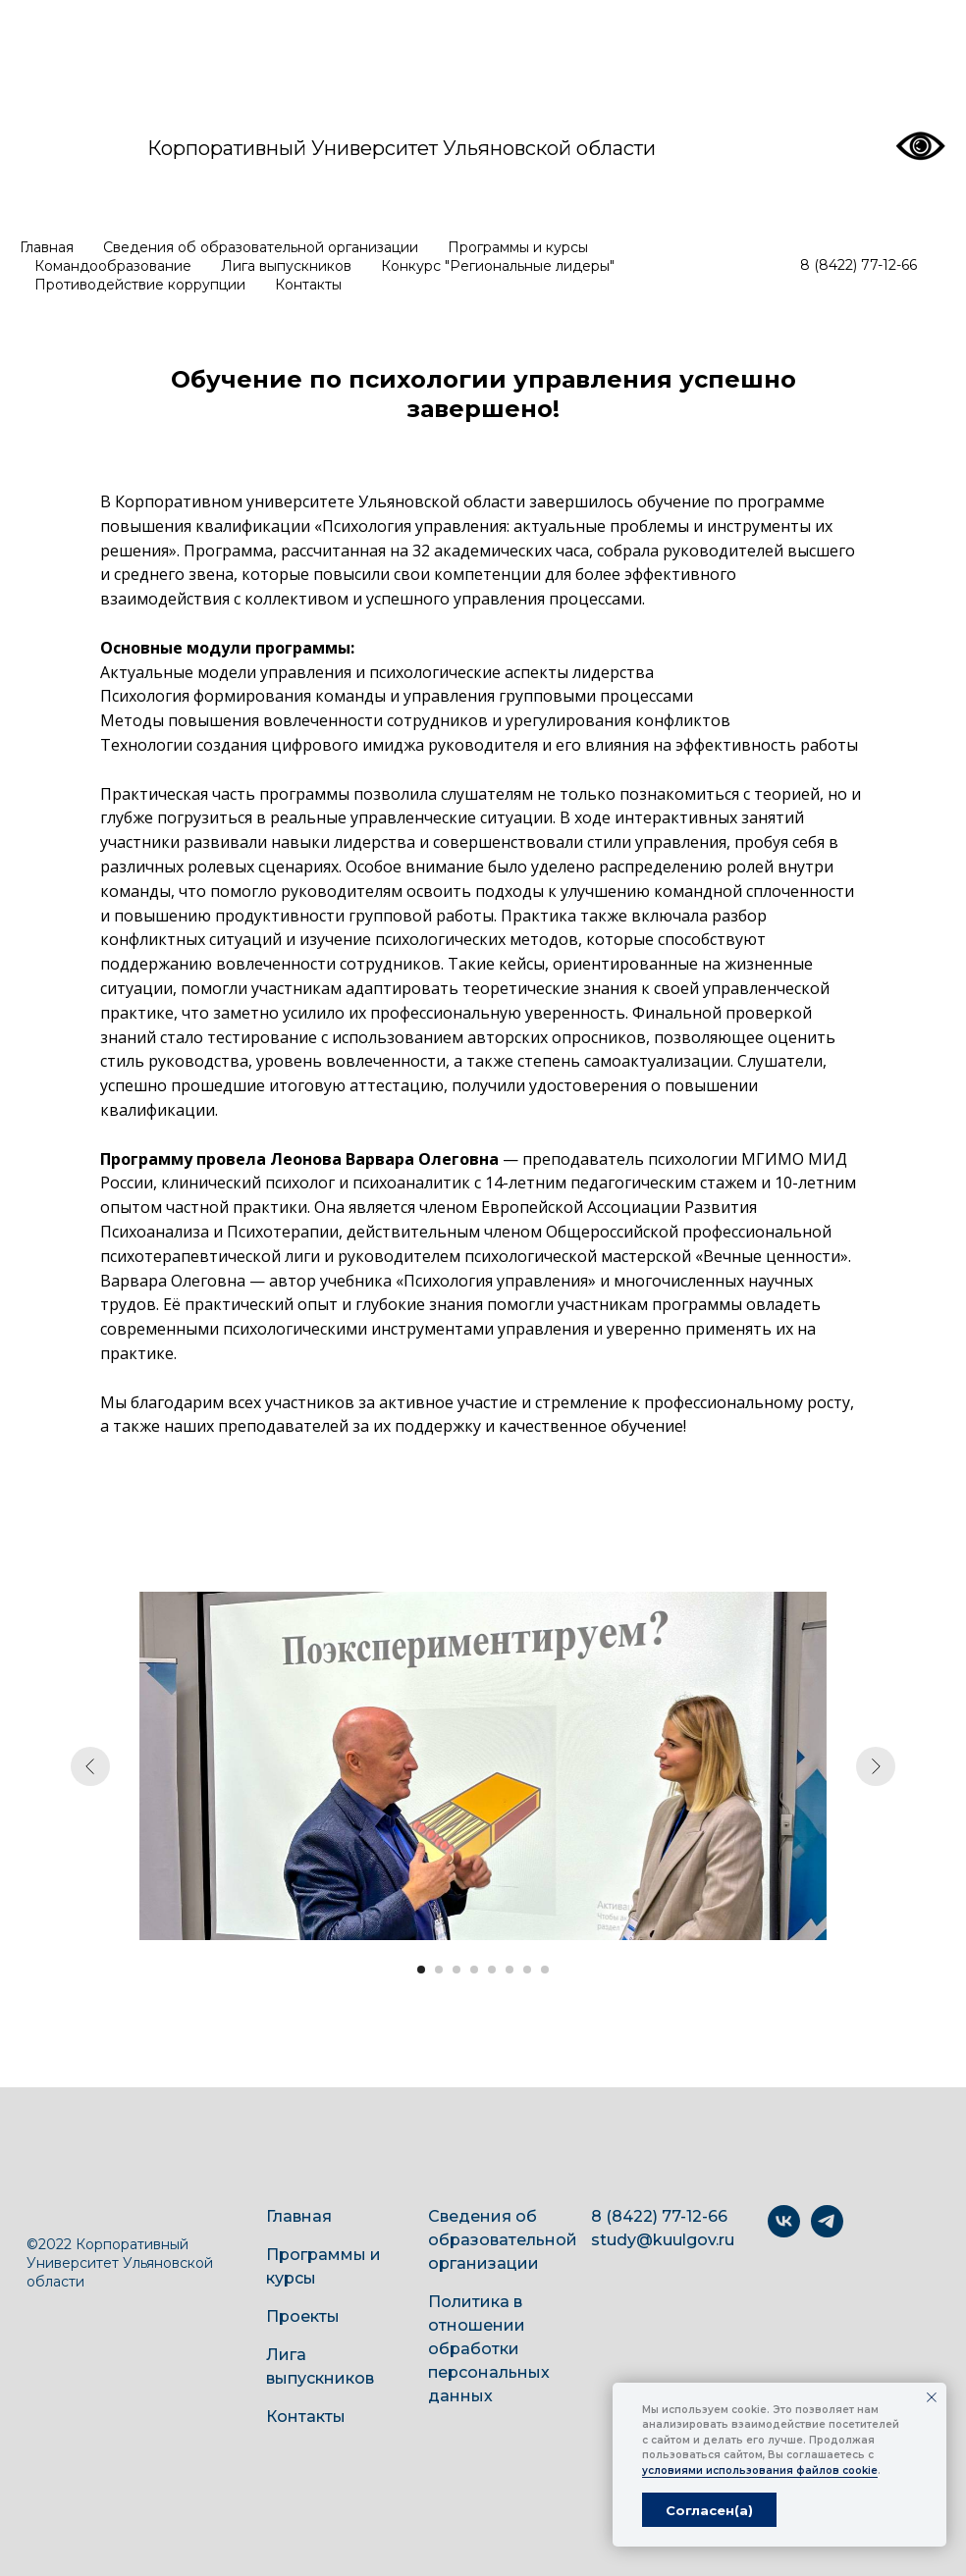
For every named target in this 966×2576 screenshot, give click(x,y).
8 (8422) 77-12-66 (858, 265)
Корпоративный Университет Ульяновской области (401, 148)
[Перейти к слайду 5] (492, 1969)
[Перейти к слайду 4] (474, 1969)
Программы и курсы (518, 247)
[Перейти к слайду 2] (439, 1969)
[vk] (784, 2232)
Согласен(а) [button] (709, 2510)
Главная (47, 247)
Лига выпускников (286, 266)
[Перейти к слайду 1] (421, 1969)
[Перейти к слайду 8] (545, 1969)
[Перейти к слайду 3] (456, 1969)
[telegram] (827, 2232)
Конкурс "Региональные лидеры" (498, 266)
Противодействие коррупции (139, 284)
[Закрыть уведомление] (931, 2397)
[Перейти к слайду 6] (509, 1969)
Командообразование (112, 266)
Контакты (308, 284)
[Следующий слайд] (875, 1766)
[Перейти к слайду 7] (527, 1969)
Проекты (303, 2316)
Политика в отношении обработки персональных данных (489, 2348)
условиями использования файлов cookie (760, 2470)
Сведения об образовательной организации (260, 247)
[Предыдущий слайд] (90, 1766)
